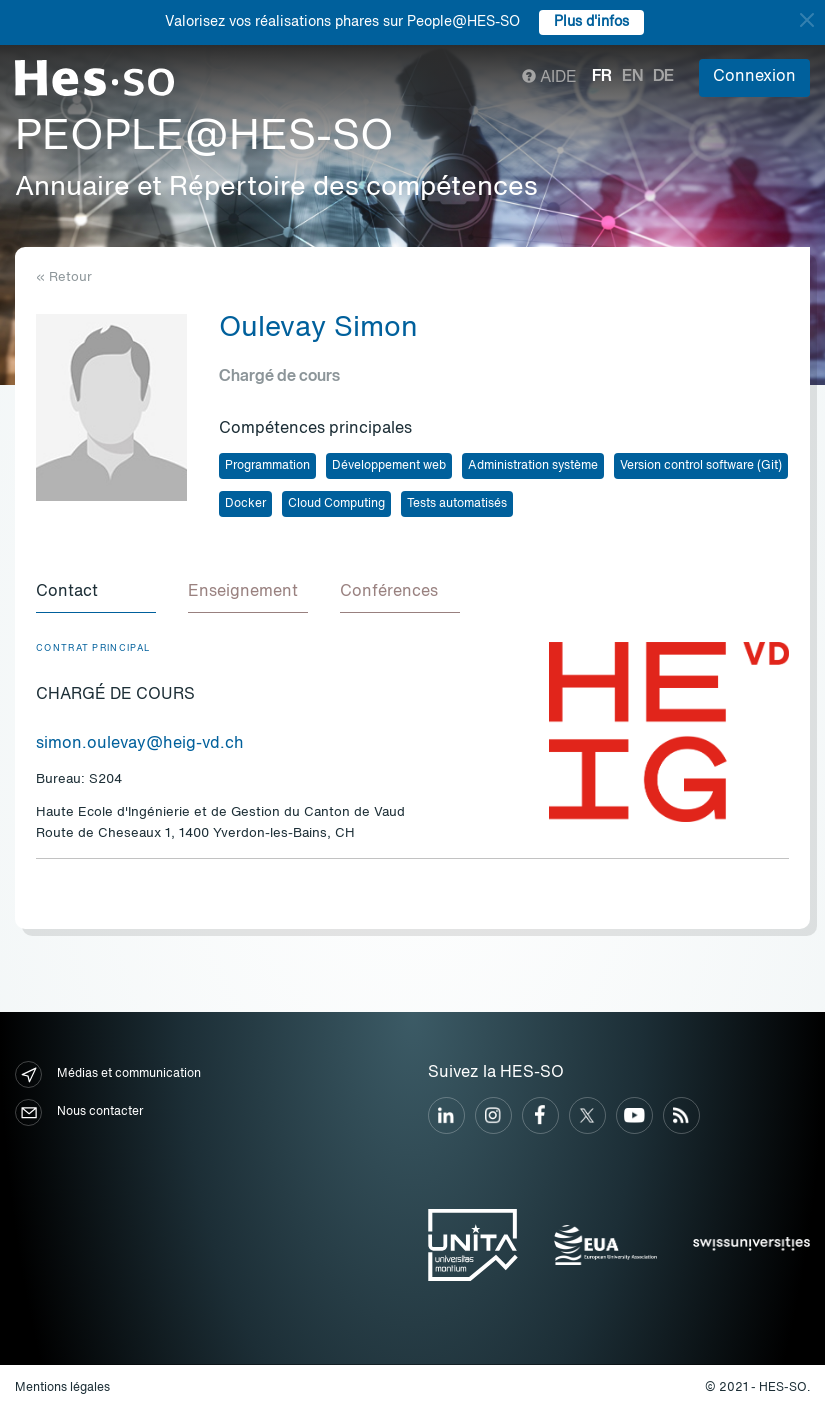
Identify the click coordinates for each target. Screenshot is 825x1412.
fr (602, 77)
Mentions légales (62, 1388)
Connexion (754, 77)
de (663, 77)
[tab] (96, 593)
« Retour (64, 277)
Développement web (389, 466)
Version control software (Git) (701, 466)
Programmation (267, 466)
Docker (245, 504)
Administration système (533, 466)
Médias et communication (108, 1074)
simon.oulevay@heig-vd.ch (140, 744)
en (632, 77)
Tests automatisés (457, 504)
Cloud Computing (336, 504)
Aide (549, 78)
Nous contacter (79, 1112)
